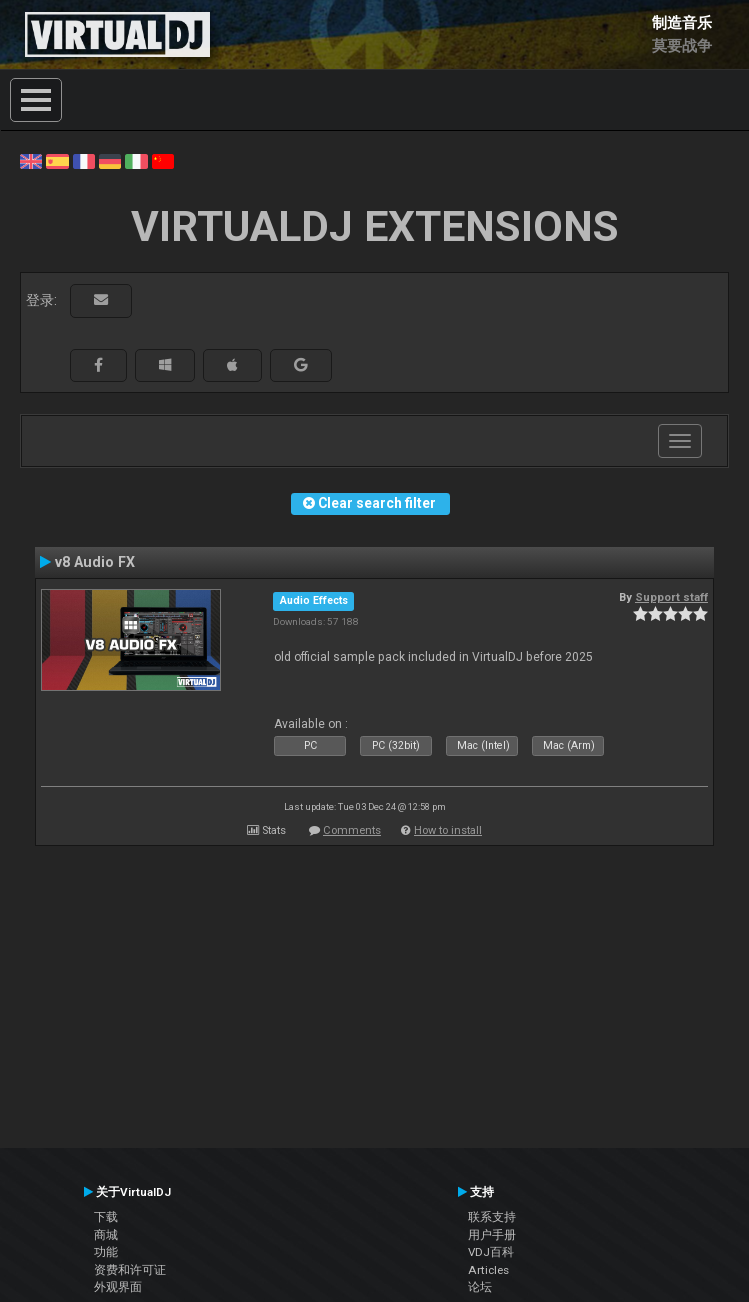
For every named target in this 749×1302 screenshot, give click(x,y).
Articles (488, 1270)
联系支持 (492, 1217)
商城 (106, 1235)
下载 (106, 1217)
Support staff (671, 597)
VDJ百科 (491, 1252)
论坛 (480, 1287)
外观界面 (118, 1287)
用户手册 (492, 1235)
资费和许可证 (130, 1270)
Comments (352, 830)
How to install (448, 830)
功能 (106, 1252)
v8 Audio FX (95, 562)
